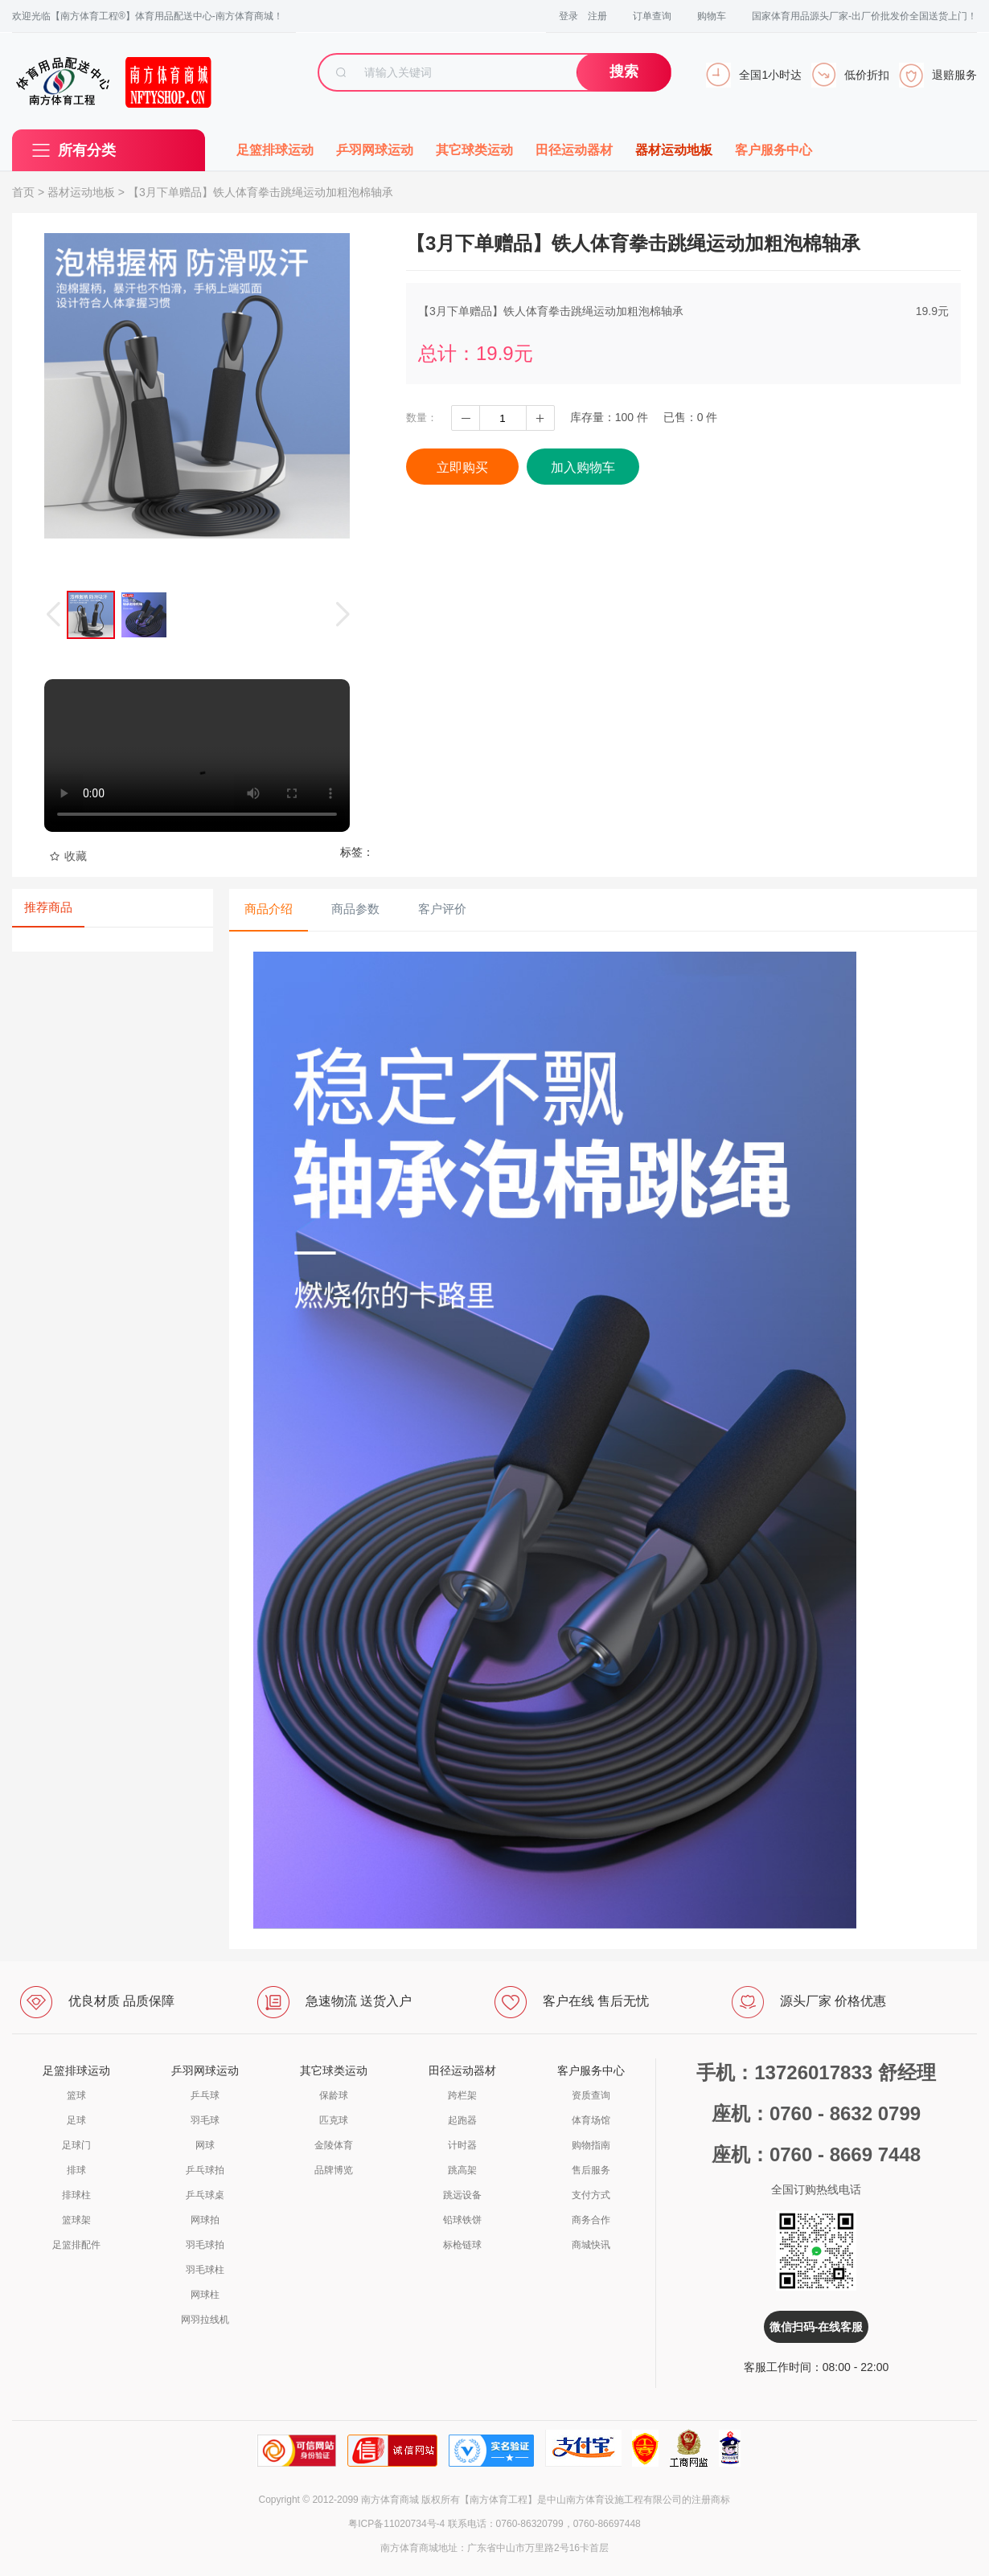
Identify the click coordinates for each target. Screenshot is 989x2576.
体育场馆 (591, 2120)
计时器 (462, 2145)
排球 (76, 2170)
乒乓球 (205, 2095)
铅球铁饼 (462, 2220)
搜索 (623, 71)
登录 (568, 16)
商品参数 (355, 908)
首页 (23, 192)
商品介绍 (268, 908)
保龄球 (333, 2095)
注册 (597, 16)
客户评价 (442, 908)
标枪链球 (462, 2244)
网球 (205, 2145)
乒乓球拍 (205, 2170)
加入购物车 (583, 467)
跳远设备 (462, 2195)
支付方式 (591, 2195)
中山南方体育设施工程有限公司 (614, 2499)
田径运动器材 (574, 150)
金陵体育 (333, 2145)
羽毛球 (205, 2120)
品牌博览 (333, 2170)
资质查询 (591, 2095)
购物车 (711, 16)
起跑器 (462, 2120)
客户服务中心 (773, 150)
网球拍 (205, 2220)
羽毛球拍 (205, 2244)
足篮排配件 (76, 2244)
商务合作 (591, 2220)
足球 (76, 2120)
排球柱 (76, 2195)
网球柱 (205, 2294)
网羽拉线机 (205, 2319)
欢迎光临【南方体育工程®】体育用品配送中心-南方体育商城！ (147, 16)
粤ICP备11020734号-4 (396, 2523)
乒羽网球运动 (374, 150)
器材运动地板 (673, 150)
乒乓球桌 (205, 2195)
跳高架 (462, 2170)
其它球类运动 (474, 150)
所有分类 (87, 150)
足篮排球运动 (275, 150)
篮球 (76, 2095)
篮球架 (76, 2220)
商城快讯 (591, 2244)
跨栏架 (462, 2095)
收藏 (68, 856)
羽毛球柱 (205, 2269)
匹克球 (333, 2120)
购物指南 (591, 2145)
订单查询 (652, 16)
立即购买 (462, 467)
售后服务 (591, 2170)
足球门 (76, 2145)
